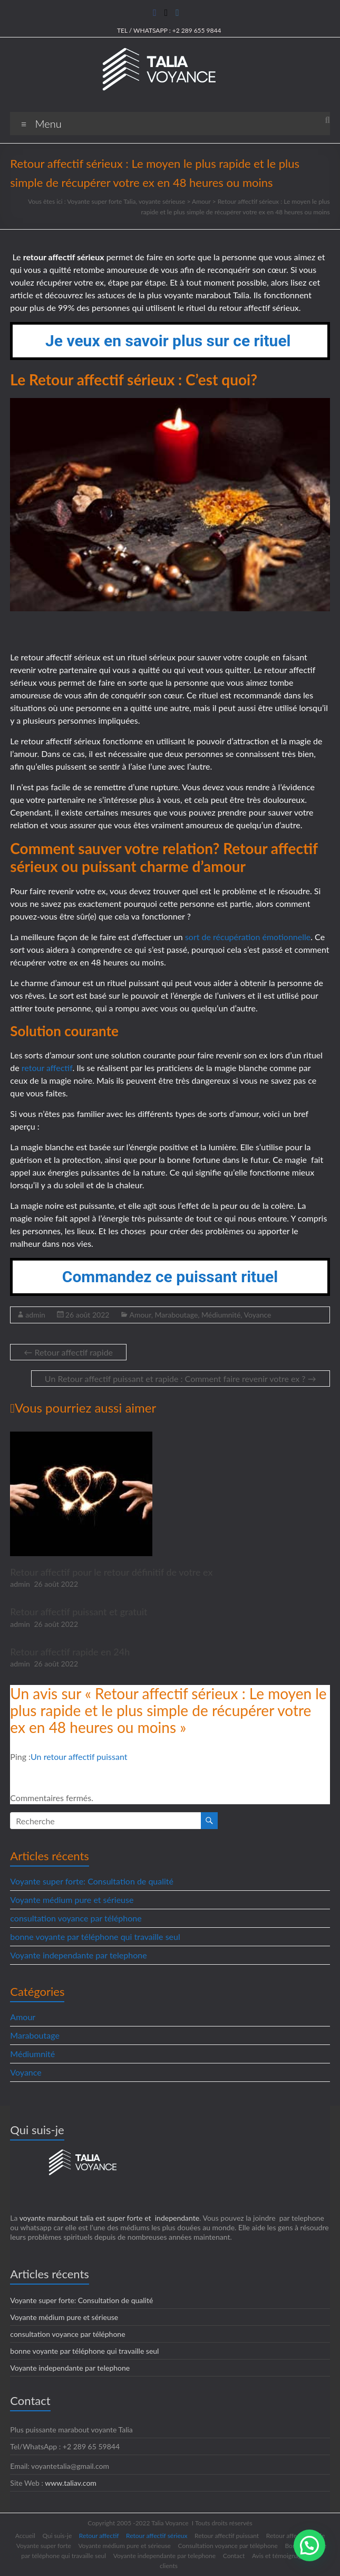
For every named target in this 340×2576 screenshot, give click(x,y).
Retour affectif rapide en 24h (70, 1652)
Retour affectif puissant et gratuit (78, 1611)
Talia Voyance (170, 2523)
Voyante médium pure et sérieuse (71, 1900)
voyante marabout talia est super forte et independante (109, 2217)
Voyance (257, 1314)
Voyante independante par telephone (78, 1955)
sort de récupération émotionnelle (247, 937)
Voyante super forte (43, 2546)
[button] (309, 2545)
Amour (140, 1314)
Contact (234, 2556)
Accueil (25, 2536)
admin (35, 1314)
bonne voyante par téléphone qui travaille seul (95, 1936)
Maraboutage (176, 1314)
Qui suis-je (57, 2536)
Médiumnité (220, 1314)
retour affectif (47, 1068)
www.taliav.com (70, 2482)
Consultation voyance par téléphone (228, 2546)
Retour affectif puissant (227, 2536)
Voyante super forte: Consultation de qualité (91, 1881)
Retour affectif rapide (68, 1352)
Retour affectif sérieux (156, 2536)
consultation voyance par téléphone (75, 1918)
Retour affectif (99, 2536)
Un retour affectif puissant (79, 1756)
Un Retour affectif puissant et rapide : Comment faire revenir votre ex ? (180, 1379)
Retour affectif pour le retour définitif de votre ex (111, 1572)
